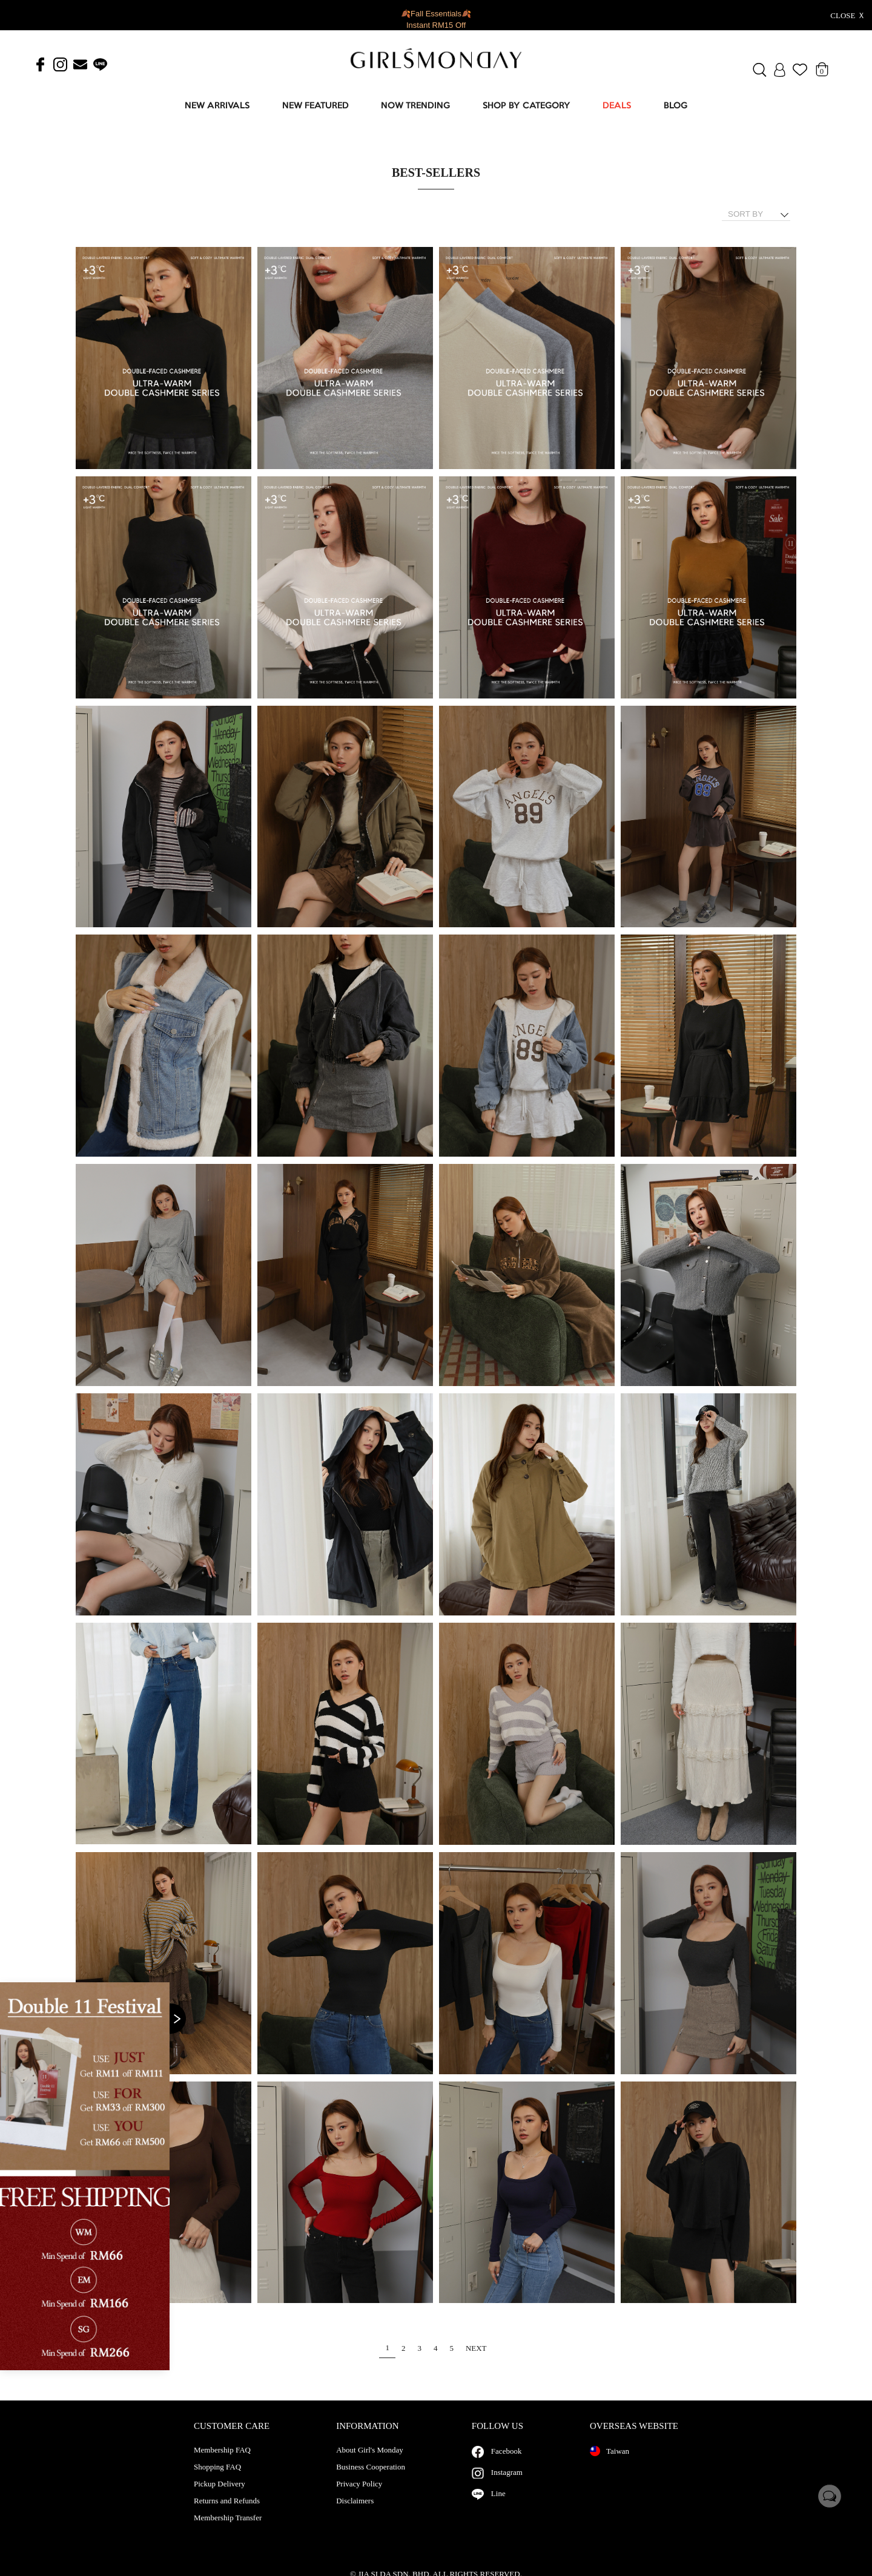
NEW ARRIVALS (217, 106)
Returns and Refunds (227, 2513)
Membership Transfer (228, 2530)
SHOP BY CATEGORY (526, 106)
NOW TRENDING (415, 106)
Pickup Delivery (219, 2496)
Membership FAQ (222, 2462)
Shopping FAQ (217, 2479)
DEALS (617, 106)
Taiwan (609, 2463)
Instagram (507, 2484)
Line (498, 2505)
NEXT (476, 2348)
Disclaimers (355, 2513)
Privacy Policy (359, 2496)
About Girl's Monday (369, 2462)
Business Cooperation (370, 2479)
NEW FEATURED (315, 106)
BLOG (675, 106)
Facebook (506, 2463)
